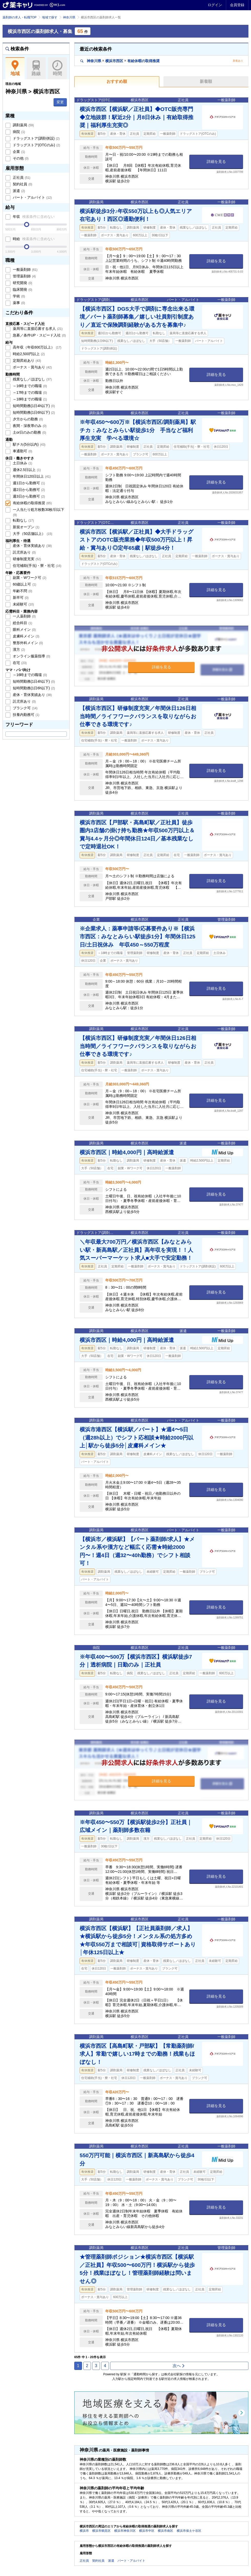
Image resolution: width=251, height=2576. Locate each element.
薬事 (18, 303)
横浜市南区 (165, 2531)
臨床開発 (22, 289)
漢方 (18, 649)
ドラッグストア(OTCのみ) (36, 145)
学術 (18, 296)
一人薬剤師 (24, 616)
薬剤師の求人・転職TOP (19, 17)
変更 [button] (60, 102)
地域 (15, 68)
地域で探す (49, 17)
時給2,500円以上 (28, 354)
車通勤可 (22, 451)
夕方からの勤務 (27, 419)
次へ (179, 2366)
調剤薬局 (23, 125)
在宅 (19, 663)
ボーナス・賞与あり (32, 367)
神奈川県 (69, 17)
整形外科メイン (27, 643)
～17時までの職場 (29, 392)
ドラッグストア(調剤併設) (36, 138)
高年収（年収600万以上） (36, 347)
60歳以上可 (24, 584)
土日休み (22, 463)
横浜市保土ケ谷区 (189, 2531)
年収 (33, 217)
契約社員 (22, 184)
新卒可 (20, 597)
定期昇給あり (26, 360)
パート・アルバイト (32, 197)
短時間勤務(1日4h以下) (33, 406)
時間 (57, 68)
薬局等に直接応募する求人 (37, 329)
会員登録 (237, 5)
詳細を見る (216, 161)
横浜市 (84, 2531)
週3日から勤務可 (28, 496)
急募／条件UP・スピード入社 (39, 335)
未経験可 (23, 604)
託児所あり (24, 552)
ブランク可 (24, 708)
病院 (18, 132)
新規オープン (25, 527)
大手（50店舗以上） (32, 534)
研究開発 (22, 283)
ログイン (215, 5)
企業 (18, 152)
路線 (36, 68)
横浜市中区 (146, 2531)
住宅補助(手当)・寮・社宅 (36, 566)
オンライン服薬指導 (31, 656)
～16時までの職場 (29, 386)
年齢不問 (22, 591)
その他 (20, 158)
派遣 (18, 191)
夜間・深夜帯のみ (29, 426)
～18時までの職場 (29, 399)
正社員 (21, 177)
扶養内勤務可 (25, 715)
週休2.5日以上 (26, 470)
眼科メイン (24, 629)
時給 (33, 239)
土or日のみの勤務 (29, 432)
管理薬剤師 (24, 276)
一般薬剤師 (24, 269)
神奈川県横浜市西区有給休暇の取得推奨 (120, 61)
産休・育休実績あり (32, 546)
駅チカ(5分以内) (28, 444)
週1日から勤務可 (28, 483)
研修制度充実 (26, 559)
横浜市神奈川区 (125, 2531)
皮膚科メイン (25, 636)
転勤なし (23, 520)
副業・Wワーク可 (29, 578)
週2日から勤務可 (28, 490)
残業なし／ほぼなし (32, 379)
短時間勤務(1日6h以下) (33, 412)
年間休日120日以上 (31, 476)
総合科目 (22, 623)
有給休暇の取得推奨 (32, 503)
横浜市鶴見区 (101, 2531)
